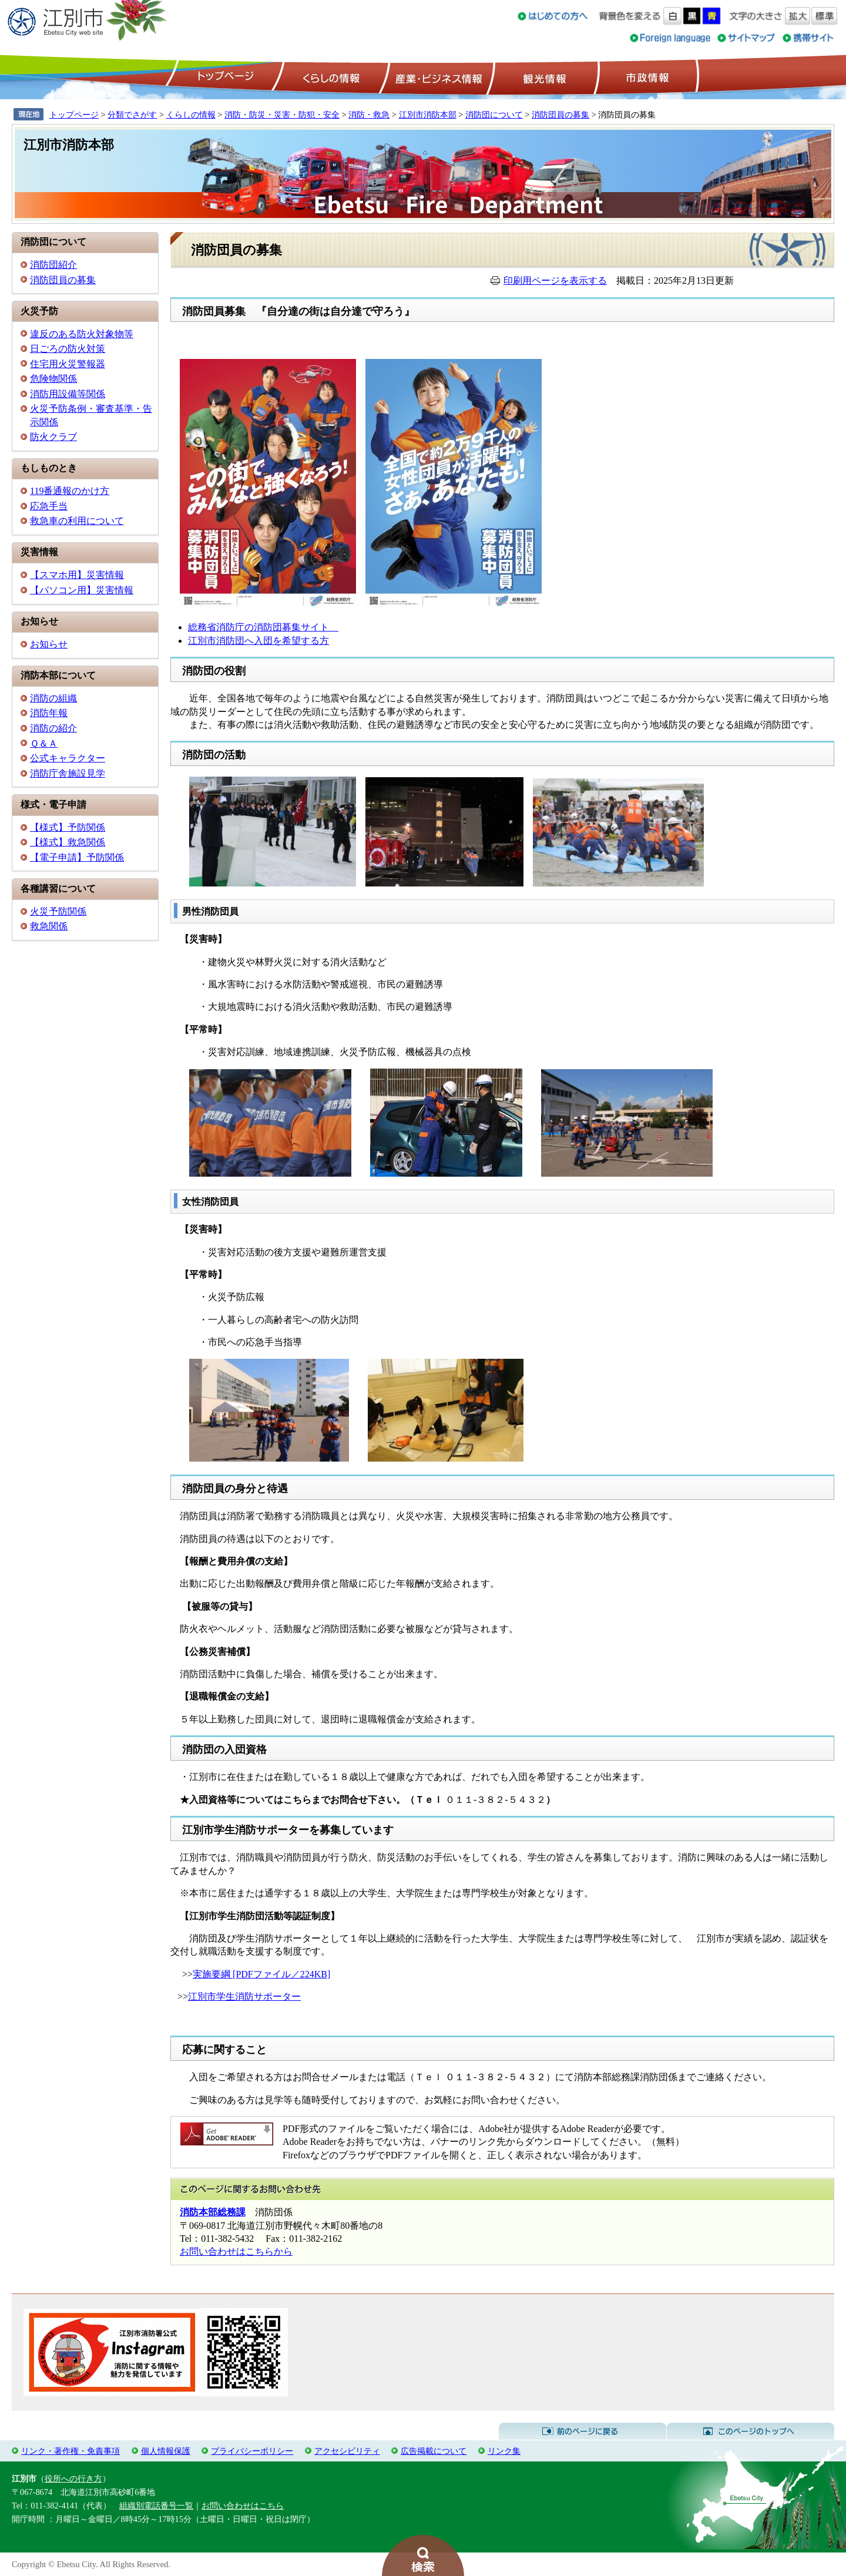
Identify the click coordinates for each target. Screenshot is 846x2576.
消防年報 (49, 713)
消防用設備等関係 (67, 394)
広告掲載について (433, 2451)
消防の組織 (53, 698)
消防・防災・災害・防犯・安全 (282, 114)
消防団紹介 (53, 265)
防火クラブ (53, 437)
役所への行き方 (73, 2478)
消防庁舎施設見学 (67, 773)
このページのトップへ (750, 2431)
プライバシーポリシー (252, 2451)
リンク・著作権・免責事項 (70, 2451)
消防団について (494, 114)
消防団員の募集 (560, 114)
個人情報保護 (165, 2451)
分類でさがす (132, 114)
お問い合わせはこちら (243, 2505)
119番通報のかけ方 (69, 491)
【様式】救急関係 (67, 842)
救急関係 (49, 926)
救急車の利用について (77, 521)
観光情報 (543, 77)
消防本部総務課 (213, 2212)
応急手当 (49, 506)
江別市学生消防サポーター (244, 1996)
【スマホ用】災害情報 (77, 575)
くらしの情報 (330, 77)
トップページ (224, 77)
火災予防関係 (58, 911)
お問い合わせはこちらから (236, 2251)
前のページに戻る (582, 2431)
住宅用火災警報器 (67, 364)
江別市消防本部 (427, 114)
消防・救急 (369, 114)
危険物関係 (53, 379)
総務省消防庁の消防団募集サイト (263, 627)
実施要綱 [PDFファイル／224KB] (261, 1974)
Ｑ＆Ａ (44, 743)
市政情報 (646, 77)
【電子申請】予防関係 (77, 857)
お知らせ (49, 644)
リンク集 (504, 2451)
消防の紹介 (53, 728)
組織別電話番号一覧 (156, 2505)
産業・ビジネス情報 (436, 77)
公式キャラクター (67, 758)
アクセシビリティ (347, 2451)
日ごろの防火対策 (67, 349)
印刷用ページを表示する (555, 281)
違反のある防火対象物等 (81, 334)
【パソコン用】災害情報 (81, 590)
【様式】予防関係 (67, 827)
